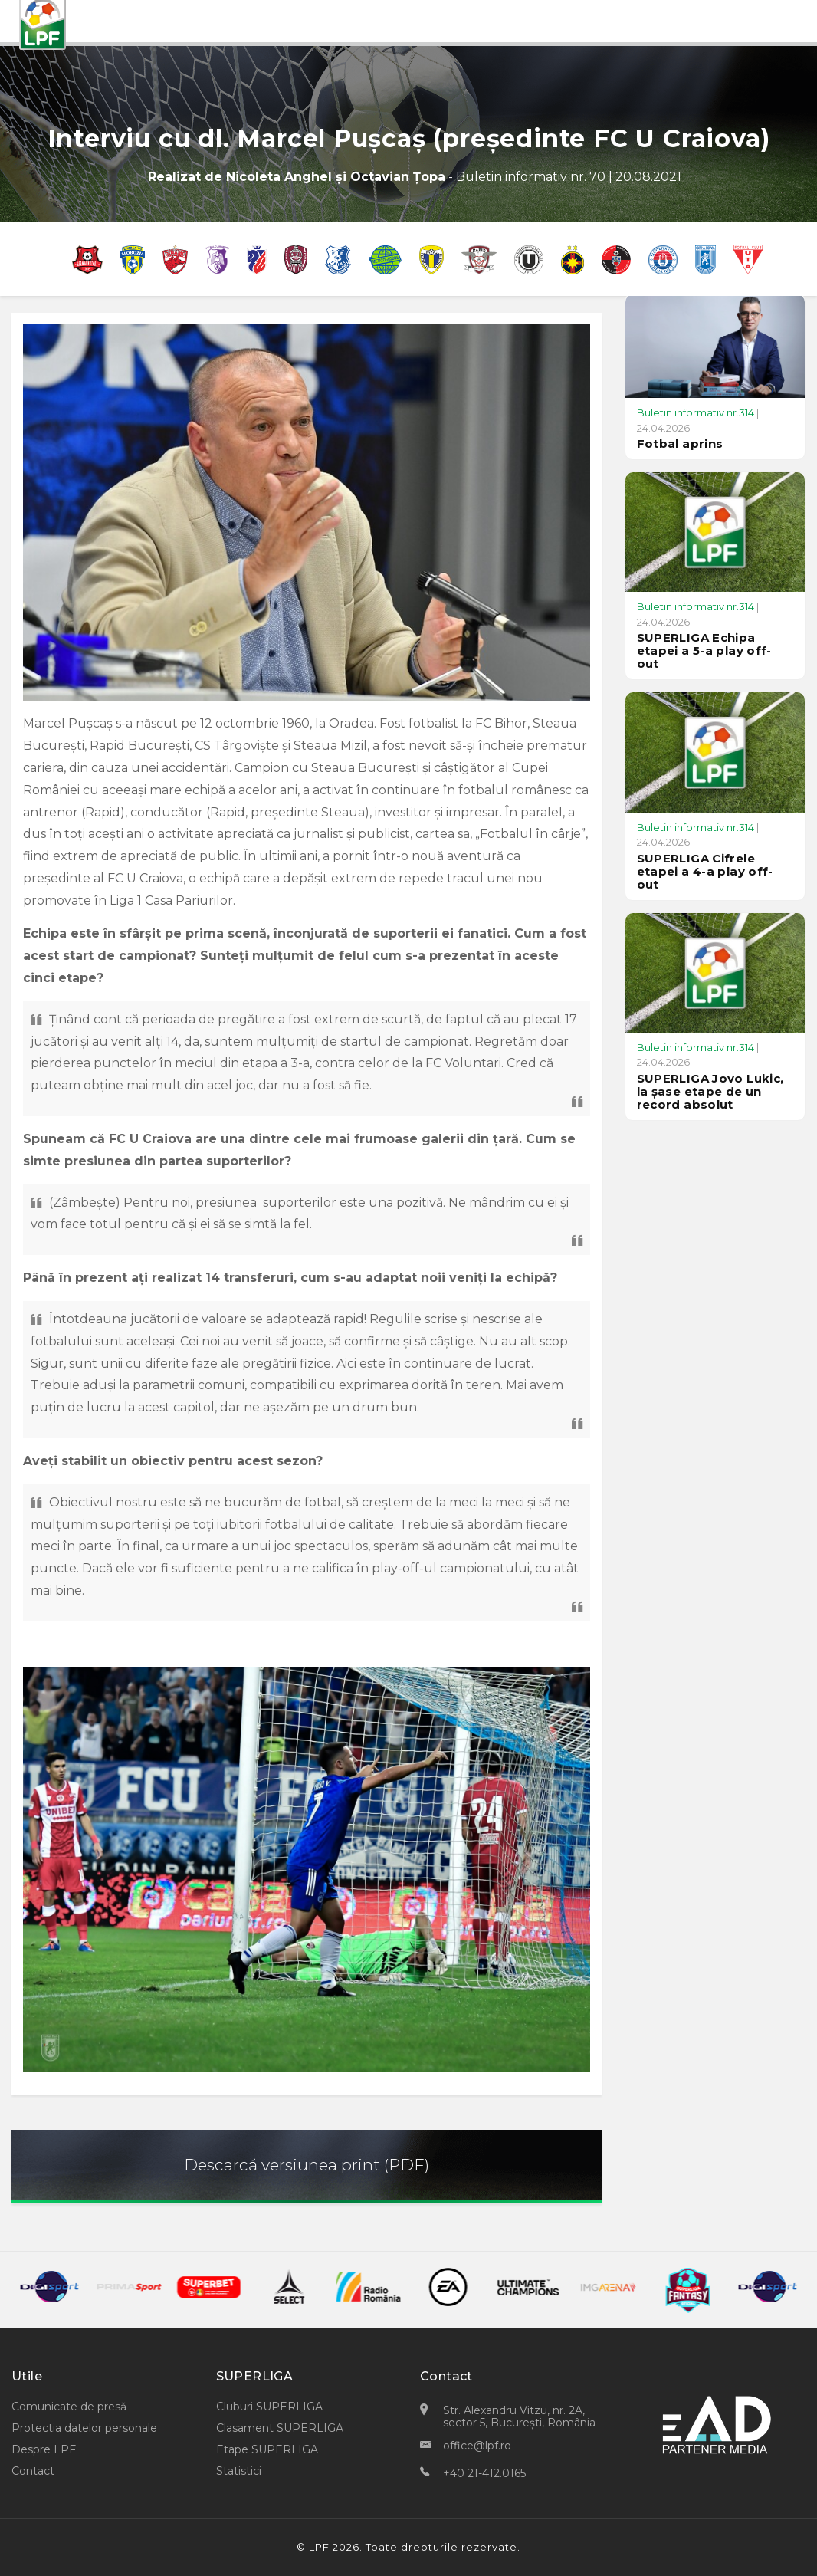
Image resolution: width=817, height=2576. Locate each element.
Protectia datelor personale (84, 2428)
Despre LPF (43, 2449)
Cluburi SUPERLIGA (269, 2406)
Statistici (238, 2471)
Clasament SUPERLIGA (279, 2428)
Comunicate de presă (68, 2406)
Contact (32, 2471)
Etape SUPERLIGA (267, 2449)
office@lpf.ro (477, 2446)
